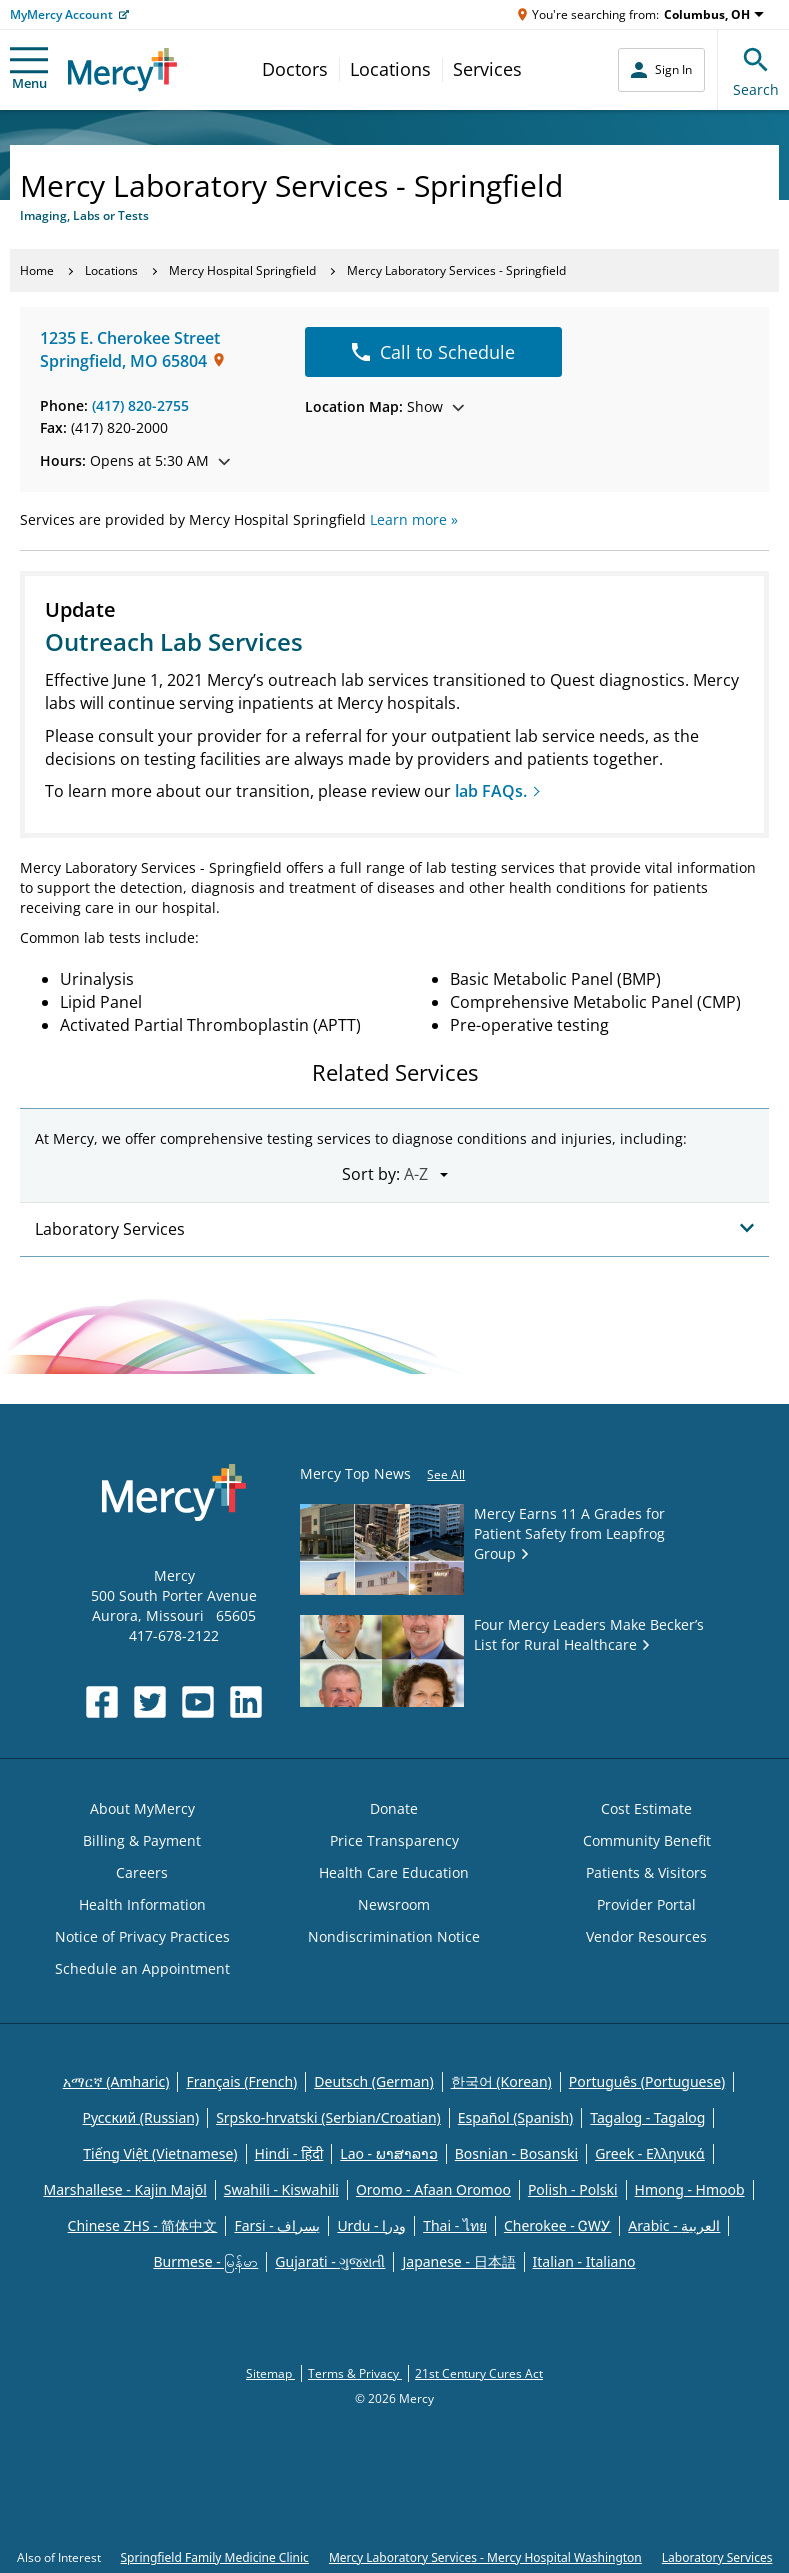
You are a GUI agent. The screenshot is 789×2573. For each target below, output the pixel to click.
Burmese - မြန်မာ (205, 2261)
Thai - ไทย (455, 2225)
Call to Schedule (433, 352)
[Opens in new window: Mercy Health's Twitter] (150, 1702)
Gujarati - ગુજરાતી (330, 2261)
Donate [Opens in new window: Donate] (394, 1808)
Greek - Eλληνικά (650, 2153)
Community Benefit (647, 1840)
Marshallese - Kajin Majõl (124, 2189)
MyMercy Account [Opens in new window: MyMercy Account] (61, 14)
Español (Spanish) (516, 2117)
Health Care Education (394, 1872)
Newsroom (394, 1904)
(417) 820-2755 (140, 405)
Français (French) (241, 2081)
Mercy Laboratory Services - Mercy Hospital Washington (485, 2557)
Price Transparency (394, 1840)
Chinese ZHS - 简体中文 (143, 2225)
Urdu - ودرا (371, 2225)
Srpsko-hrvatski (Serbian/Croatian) (328, 2117)
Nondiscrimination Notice (394, 1936)
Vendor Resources (646, 1936)
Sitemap (270, 2373)
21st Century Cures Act (479, 2373)
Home (37, 270)
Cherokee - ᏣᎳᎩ (557, 2225)
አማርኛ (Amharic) (116, 2081)
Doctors (295, 69)
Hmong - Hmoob (690, 2189)
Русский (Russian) (141, 2117)
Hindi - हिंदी (289, 2153)
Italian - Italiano (584, 2261)
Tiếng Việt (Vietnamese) (160, 2153)
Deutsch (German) (373, 2081)
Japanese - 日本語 (458, 2261)
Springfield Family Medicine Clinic (215, 2557)
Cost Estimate (646, 1808)
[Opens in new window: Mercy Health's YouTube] (198, 1702)
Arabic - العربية (674, 2225)
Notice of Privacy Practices (142, 1936)
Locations (390, 69)
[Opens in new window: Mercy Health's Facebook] (102, 1702)
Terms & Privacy (355, 2373)
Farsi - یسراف (277, 2225)
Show (384, 406)
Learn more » (414, 519)
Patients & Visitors (646, 1872)
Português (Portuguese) (647, 2081)
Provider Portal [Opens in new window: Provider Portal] (646, 1904)
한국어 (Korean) (501, 2081)
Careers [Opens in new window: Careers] (142, 1872)
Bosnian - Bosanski (516, 2153)
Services (487, 69)
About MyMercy (142, 1808)
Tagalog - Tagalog (647, 2117)
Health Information (142, 1904)
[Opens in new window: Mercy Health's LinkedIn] (246, 1702)
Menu (29, 69)
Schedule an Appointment (142, 1968)
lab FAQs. (491, 791)
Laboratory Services (717, 2557)
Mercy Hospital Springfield (242, 270)
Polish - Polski (573, 2189)
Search (756, 69)
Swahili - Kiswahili (281, 2189)
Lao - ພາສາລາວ (388, 2153)
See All (446, 1474)
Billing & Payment (142, 1840)
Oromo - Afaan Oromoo (433, 2189)
